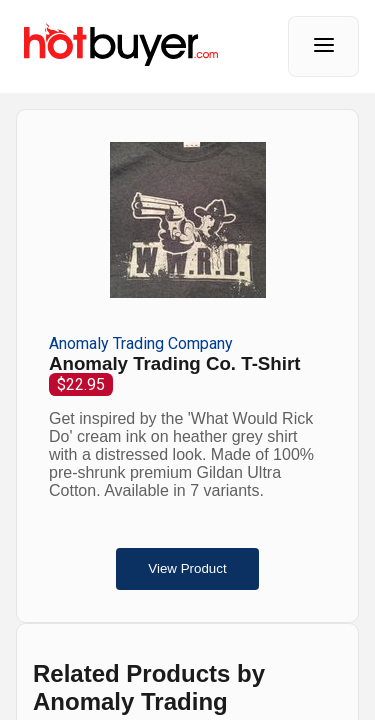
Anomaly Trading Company (141, 343)
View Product (187, 568)
